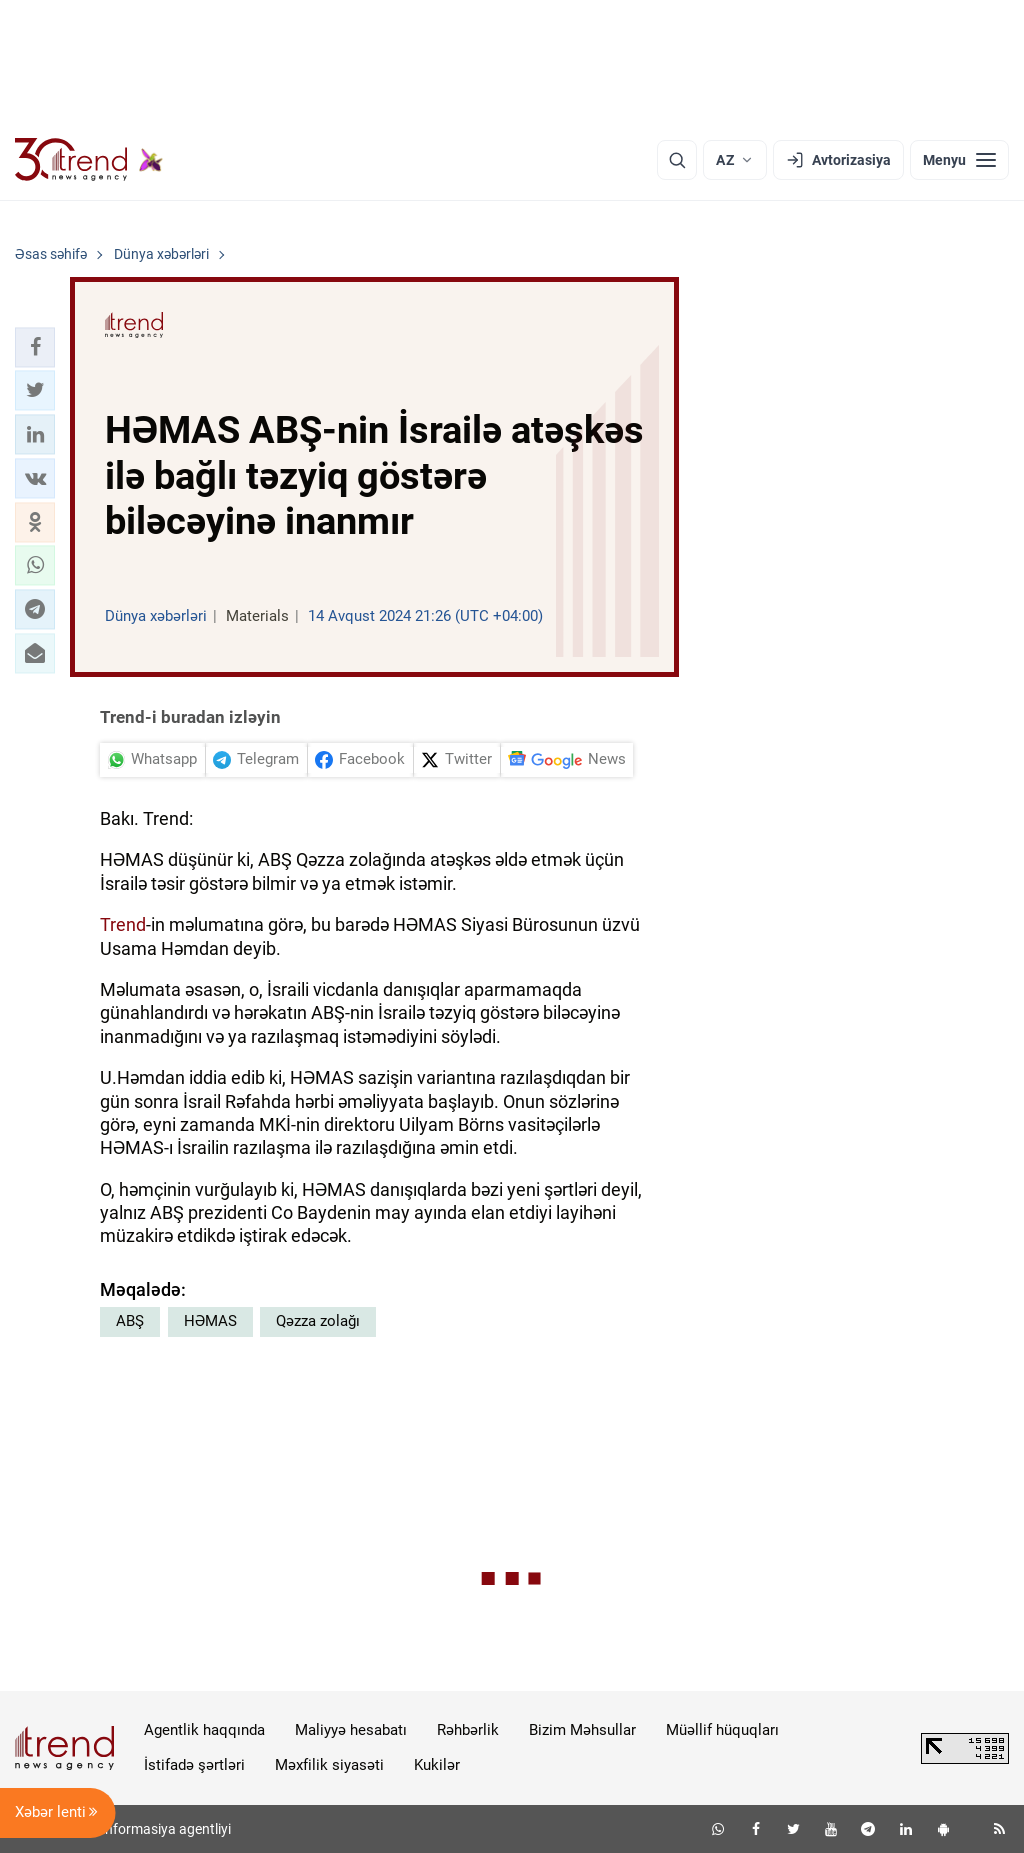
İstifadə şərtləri (194, 1765)
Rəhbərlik (468, 1730)
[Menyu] (959, 160)
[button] (35, 347)
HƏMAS (210, 1321)
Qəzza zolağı (318, 1321)
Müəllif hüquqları (722, 1730)
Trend (123, 924)
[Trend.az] (89, 160)
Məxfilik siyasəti (329, 1765)
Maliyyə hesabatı (351, 1730)
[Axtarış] (677, 160)
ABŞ (130, 1321)
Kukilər (437, 1765)
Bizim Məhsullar (582, 1730)
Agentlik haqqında (204, 1730)
